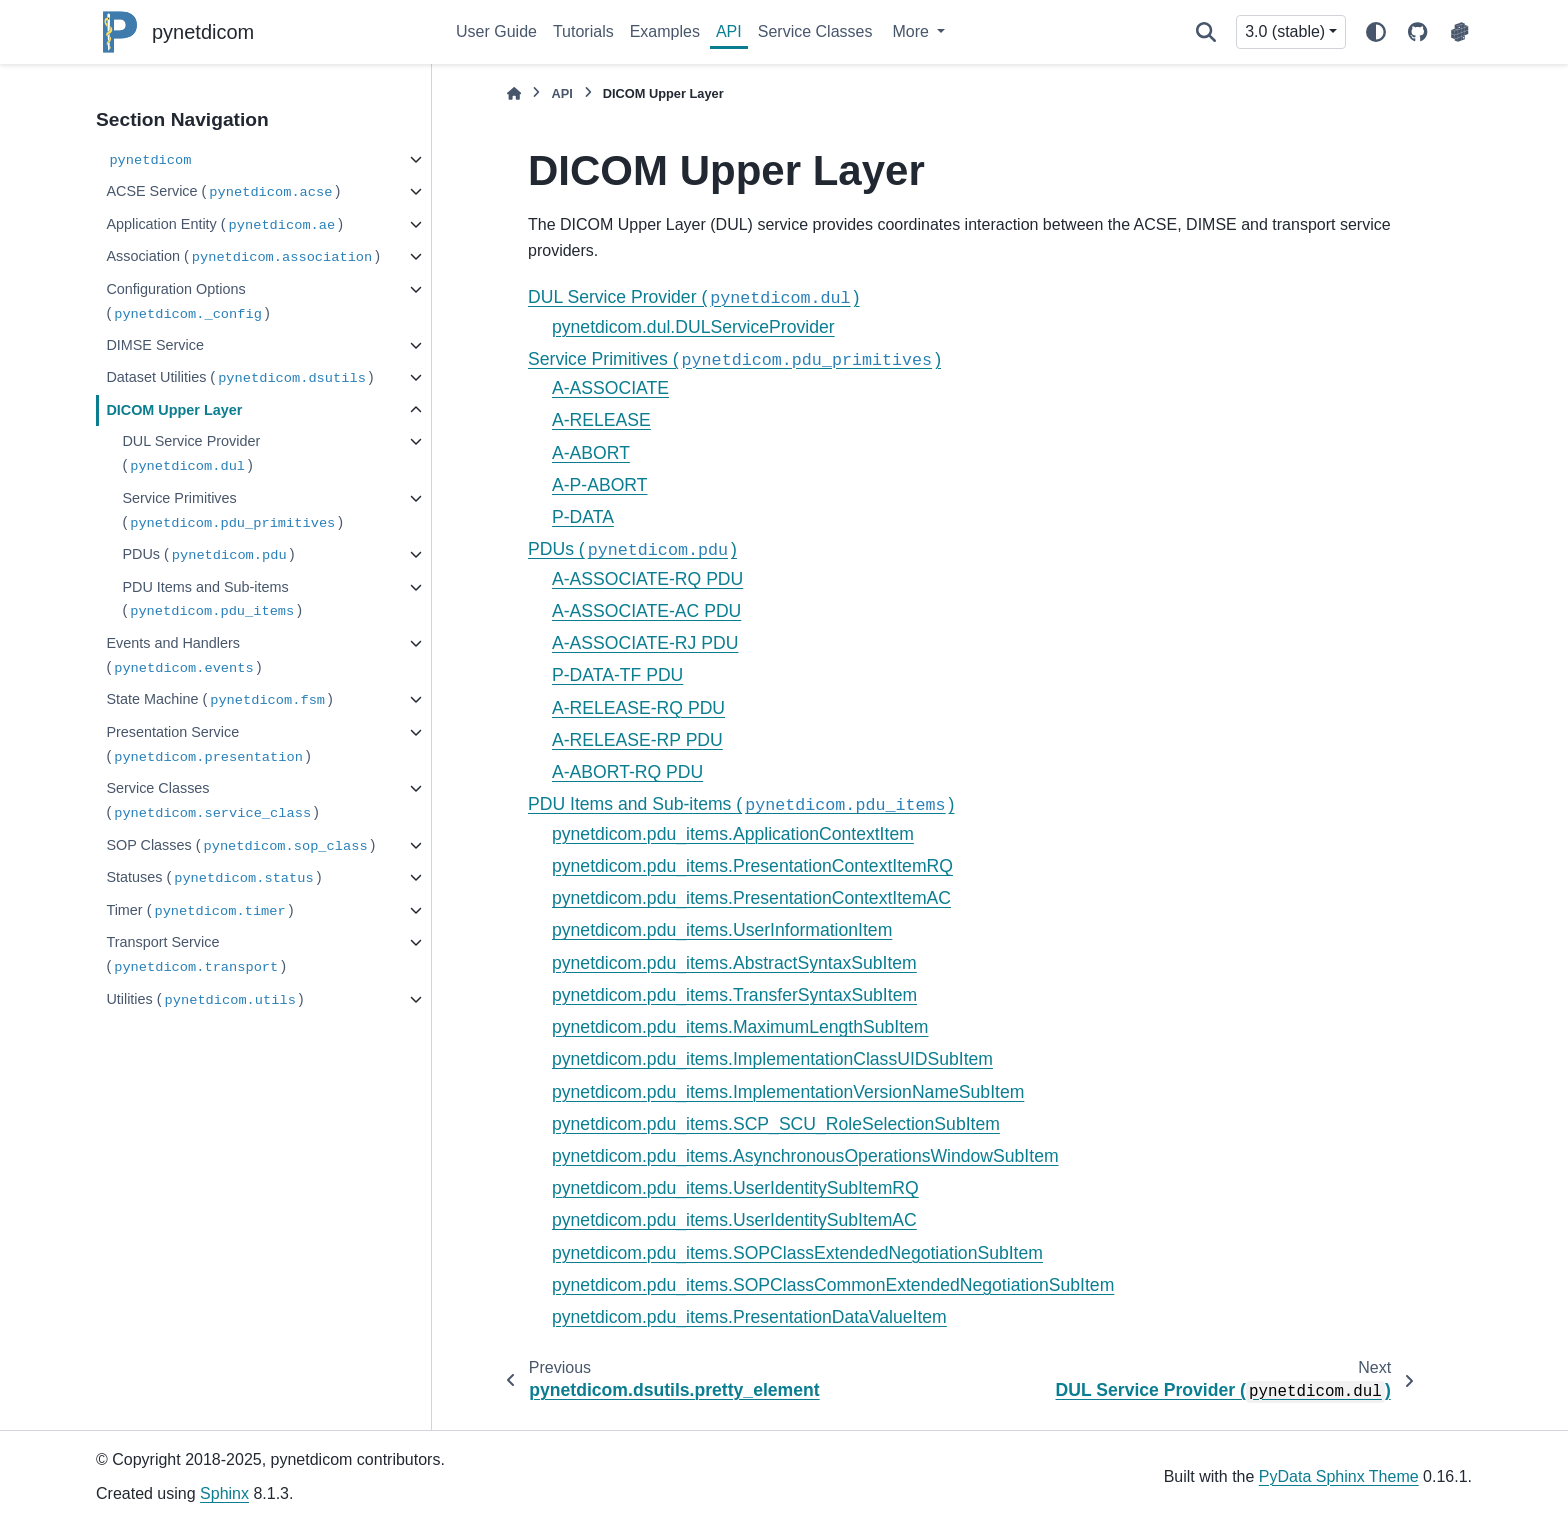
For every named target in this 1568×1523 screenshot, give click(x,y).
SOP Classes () (240, 846)
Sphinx (224, 1493)
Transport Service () (196, 955)
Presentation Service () (208, 745)
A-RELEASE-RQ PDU (638, 708)
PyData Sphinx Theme (1339, 1476)
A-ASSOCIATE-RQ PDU (647, 579)
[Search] (1206, 32)
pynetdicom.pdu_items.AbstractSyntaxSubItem (734, 963)
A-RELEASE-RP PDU (637, 740)
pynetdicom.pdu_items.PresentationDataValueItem (749, 1317)
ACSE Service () (223, 192)
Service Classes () (212, 801)
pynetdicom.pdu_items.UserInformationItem (722, 930)
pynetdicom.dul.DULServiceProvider (693, 327)
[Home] (514, 93)
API (729, 31)
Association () (243, 257)
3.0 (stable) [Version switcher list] (1285, 31)
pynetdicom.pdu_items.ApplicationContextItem (733, 834)
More (912, 31)
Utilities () (204, 1000)
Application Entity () (224, 225)
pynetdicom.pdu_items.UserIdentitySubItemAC (734, 1220)
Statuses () (213, 878)
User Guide (496, 31)
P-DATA (583, 517)
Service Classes (815, 31)
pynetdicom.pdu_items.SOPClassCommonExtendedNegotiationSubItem (833, 1285)
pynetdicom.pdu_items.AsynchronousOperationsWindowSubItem (805, 1156)
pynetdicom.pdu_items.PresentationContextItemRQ (752, 866)
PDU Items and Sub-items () (212, 600)
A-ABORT (591, 453)
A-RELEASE (601, 420)
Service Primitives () (232, 511)
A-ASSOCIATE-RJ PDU (645, 643)
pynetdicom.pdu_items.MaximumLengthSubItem (740, 1027)
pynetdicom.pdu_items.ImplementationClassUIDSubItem (772, 1059)
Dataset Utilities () (239, 378)
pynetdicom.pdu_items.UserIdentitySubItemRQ (735, 1188)
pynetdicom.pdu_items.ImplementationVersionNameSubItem (788, 1092)
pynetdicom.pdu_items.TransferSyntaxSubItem (734, 995)
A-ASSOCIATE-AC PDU (646, 611)
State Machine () (219, 700)
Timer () (199, 911)
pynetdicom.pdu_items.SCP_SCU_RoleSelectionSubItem (776, 1124)
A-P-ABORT (599, 485)
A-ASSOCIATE (610, 388)
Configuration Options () (187, 302)
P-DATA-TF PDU (617, 675)
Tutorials (583, 31)
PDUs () (208, 555)
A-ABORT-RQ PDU (627, 772)
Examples (665, 31)
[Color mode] (1376, 32)
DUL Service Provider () (191, 454)
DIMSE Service (155, 345)
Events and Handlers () (183, 656)
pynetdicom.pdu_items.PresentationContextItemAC (751, 898)
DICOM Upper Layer (174, 410)
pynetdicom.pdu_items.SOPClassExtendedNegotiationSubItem (797, 1253)
